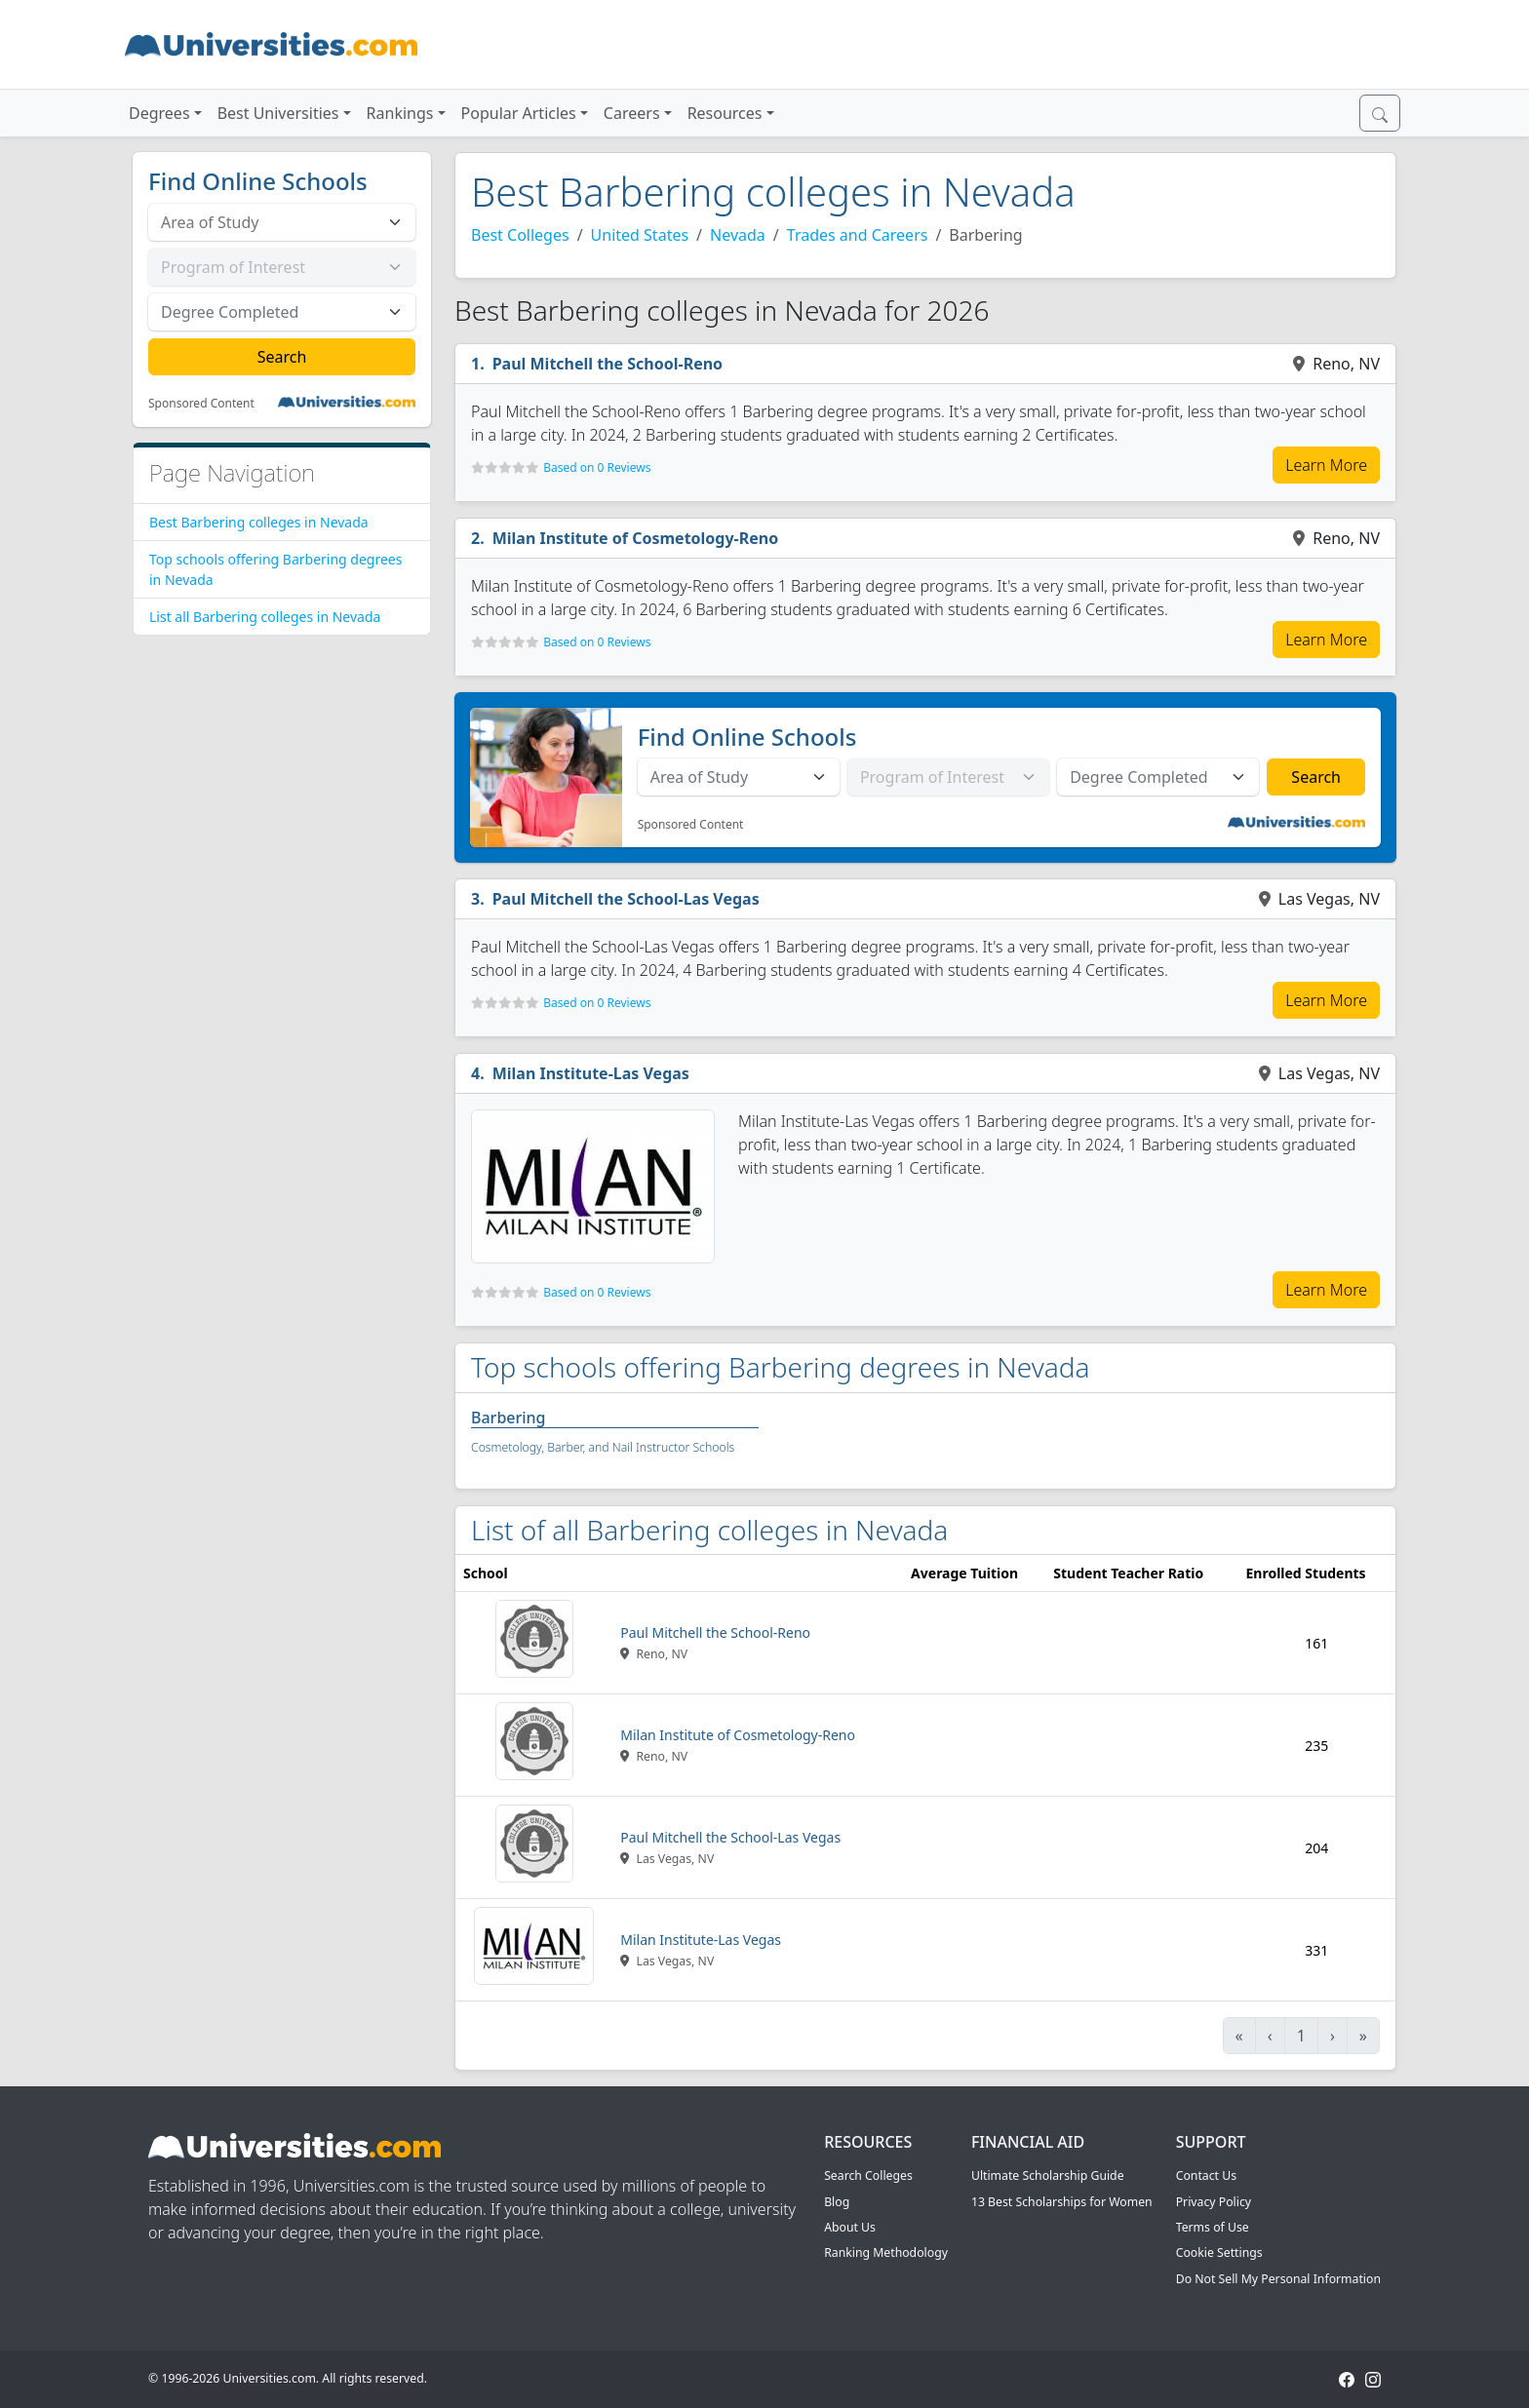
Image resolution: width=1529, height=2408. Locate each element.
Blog (836, 2202)
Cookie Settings (1219, 2252)
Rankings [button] (400, 113)
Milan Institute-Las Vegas (590, 1073)
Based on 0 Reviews (596, 467)
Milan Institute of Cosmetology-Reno (635, 538)
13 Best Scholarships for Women (1062, 2202)
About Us (850, 2227)
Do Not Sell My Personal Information (1278, 2279)
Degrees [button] (159, 113)
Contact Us (1206, 2175)
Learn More (1326, 465)
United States (640, 235)
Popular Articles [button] (518, 113)
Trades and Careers (857, 235)
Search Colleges (868, 2175)
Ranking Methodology (886, 2252)
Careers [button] (632, 113)
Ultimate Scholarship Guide (1047, 2175)
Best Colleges (520, 235)
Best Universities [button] (278, 113)
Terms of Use (1212, 2227)
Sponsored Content (201, 403)
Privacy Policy (1213, 2202)
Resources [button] (725, 113)
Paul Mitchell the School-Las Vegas (626, 899)
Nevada (737, 235)
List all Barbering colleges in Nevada (264, 616)
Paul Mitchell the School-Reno (607, 363)
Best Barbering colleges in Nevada (259, 522)
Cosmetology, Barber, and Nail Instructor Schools (602, 1447)
